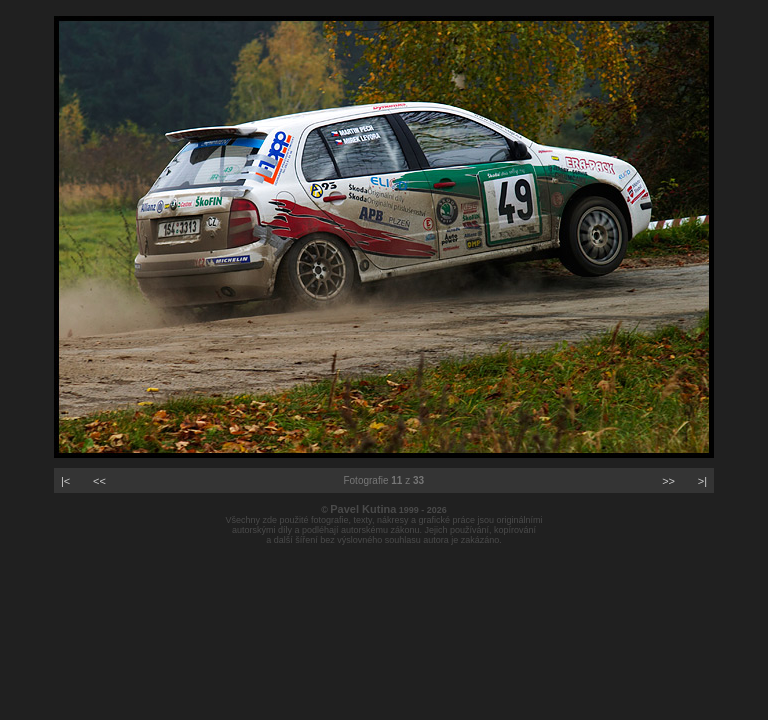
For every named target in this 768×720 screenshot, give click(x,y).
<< (99, 481)
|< (65, 481)
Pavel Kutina (363, 509)
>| (702, 481)
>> (668, 481)
